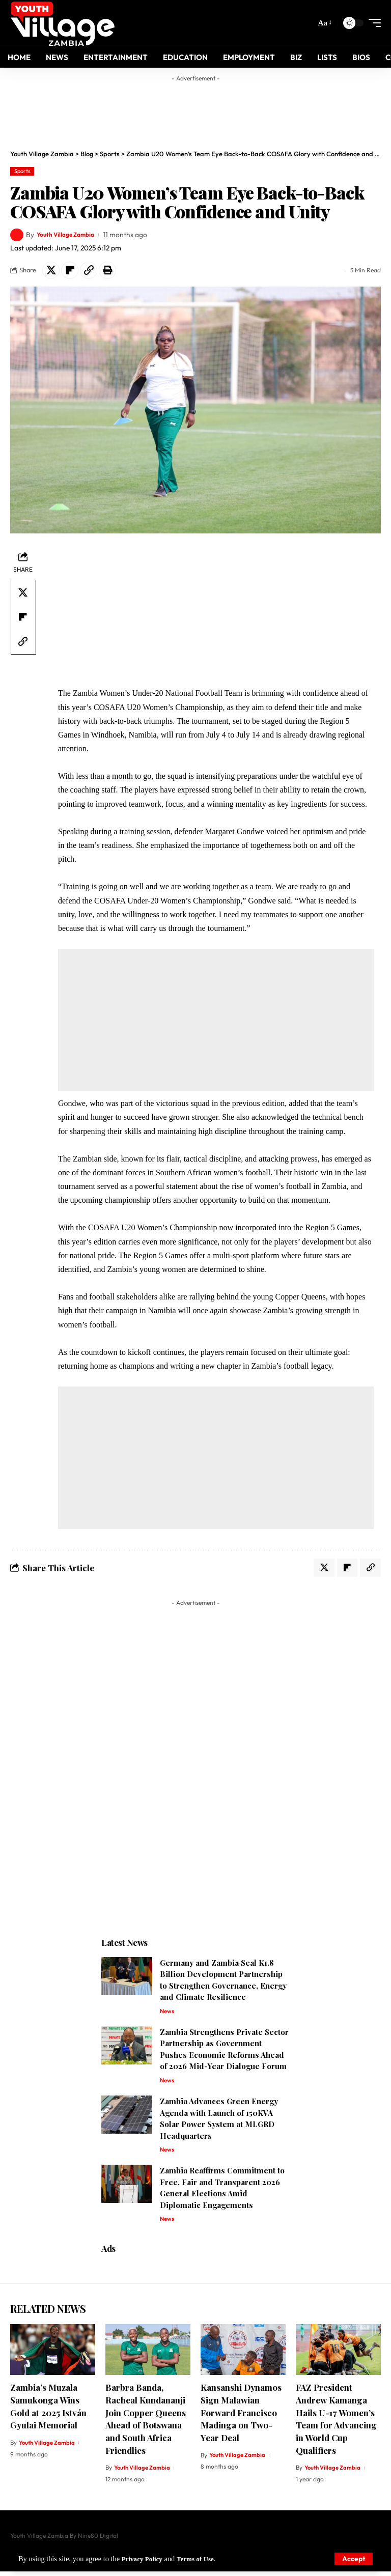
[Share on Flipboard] (69, 270)
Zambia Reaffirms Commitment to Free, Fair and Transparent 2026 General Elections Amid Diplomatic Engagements (222, 2191)
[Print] (107, 270)
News (167, 2013)
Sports (22, 171)
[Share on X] (51, 270)
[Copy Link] (88, 270)
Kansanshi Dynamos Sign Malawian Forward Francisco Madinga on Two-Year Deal (241, 2417)
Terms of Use (201, 2559)
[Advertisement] (205, 109)
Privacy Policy (144, 2559)
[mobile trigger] (372, 23)
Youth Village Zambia (70, 234)
